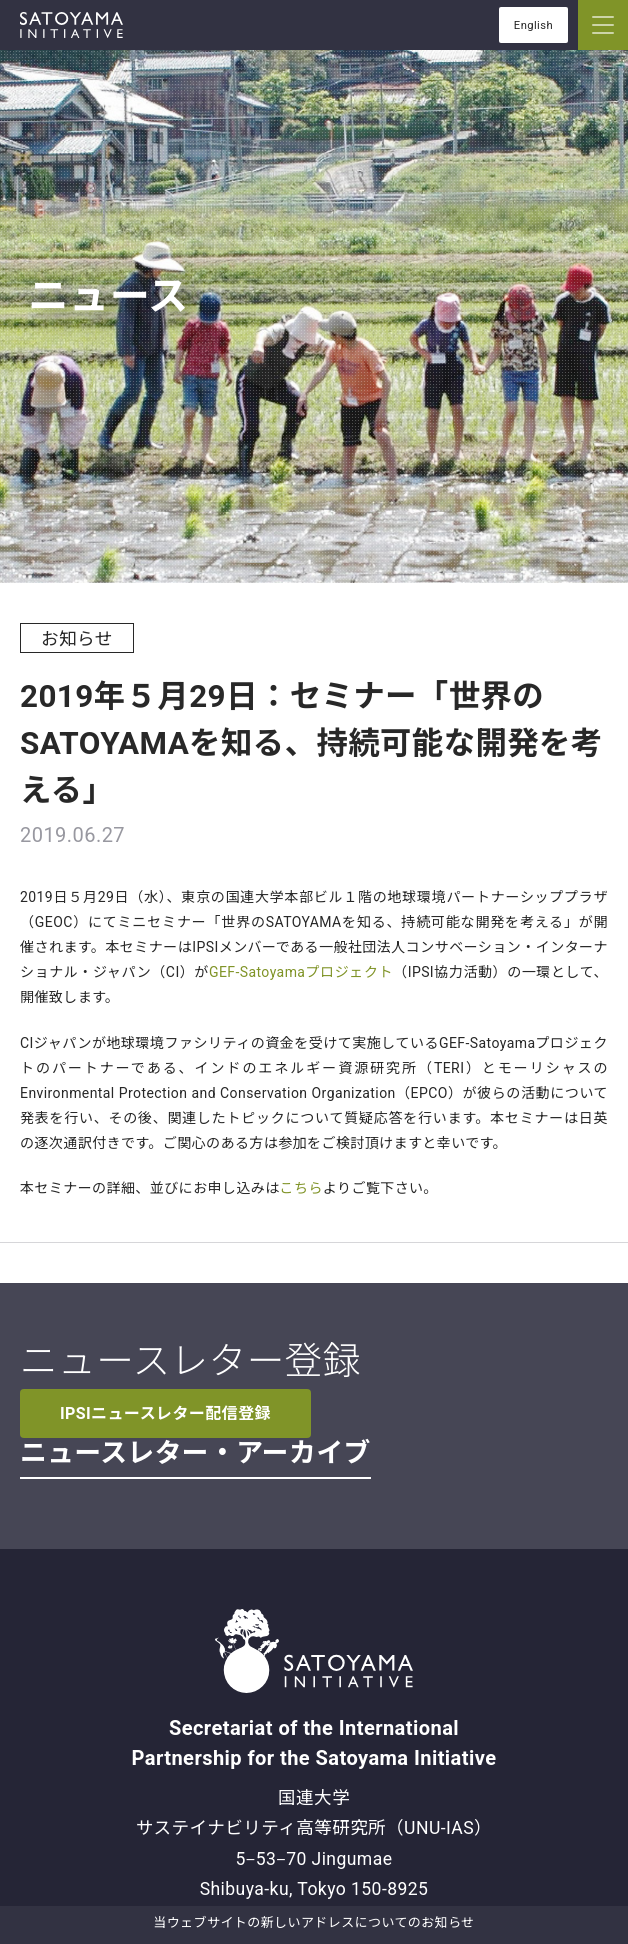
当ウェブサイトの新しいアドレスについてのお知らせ (313, 1922)
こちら (301, 1188)
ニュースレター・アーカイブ (195, 1453)
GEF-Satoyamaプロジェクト (301, 972)
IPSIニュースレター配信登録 (165, 1413)
